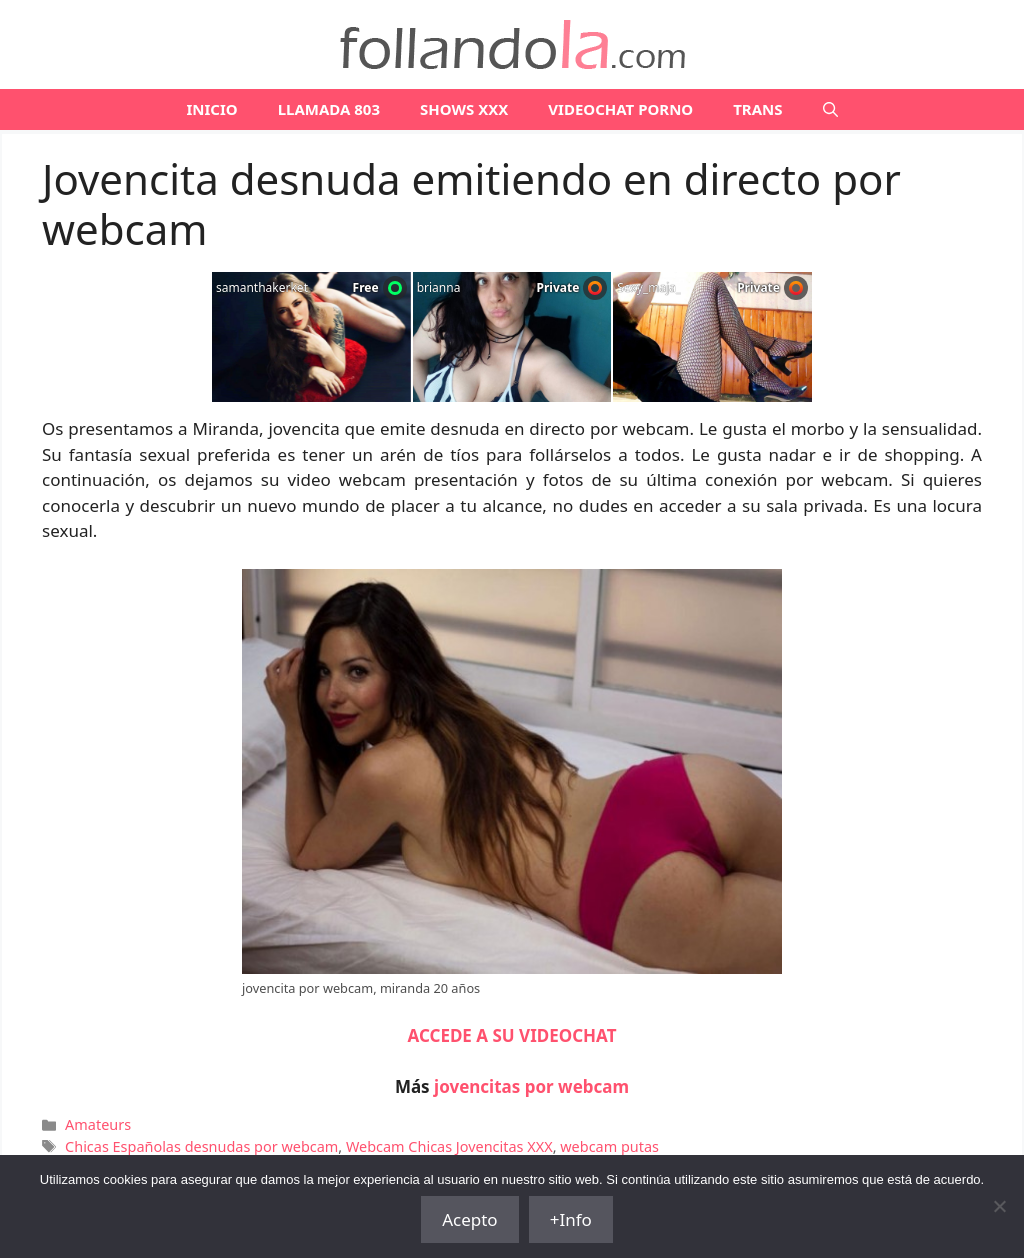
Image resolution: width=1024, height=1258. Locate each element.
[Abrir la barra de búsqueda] (830, 109)
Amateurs (98, 1124)
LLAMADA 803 (329, 109)
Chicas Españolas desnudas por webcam (201, 1146)
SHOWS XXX (464, 109)
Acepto (470, 1219)
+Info (571, 1219)
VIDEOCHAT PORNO (620, 109)
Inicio (211, 109)
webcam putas (609, 1146)
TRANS (757, 109)
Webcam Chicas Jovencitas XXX (449, 1146)
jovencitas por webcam (531, 1086)
